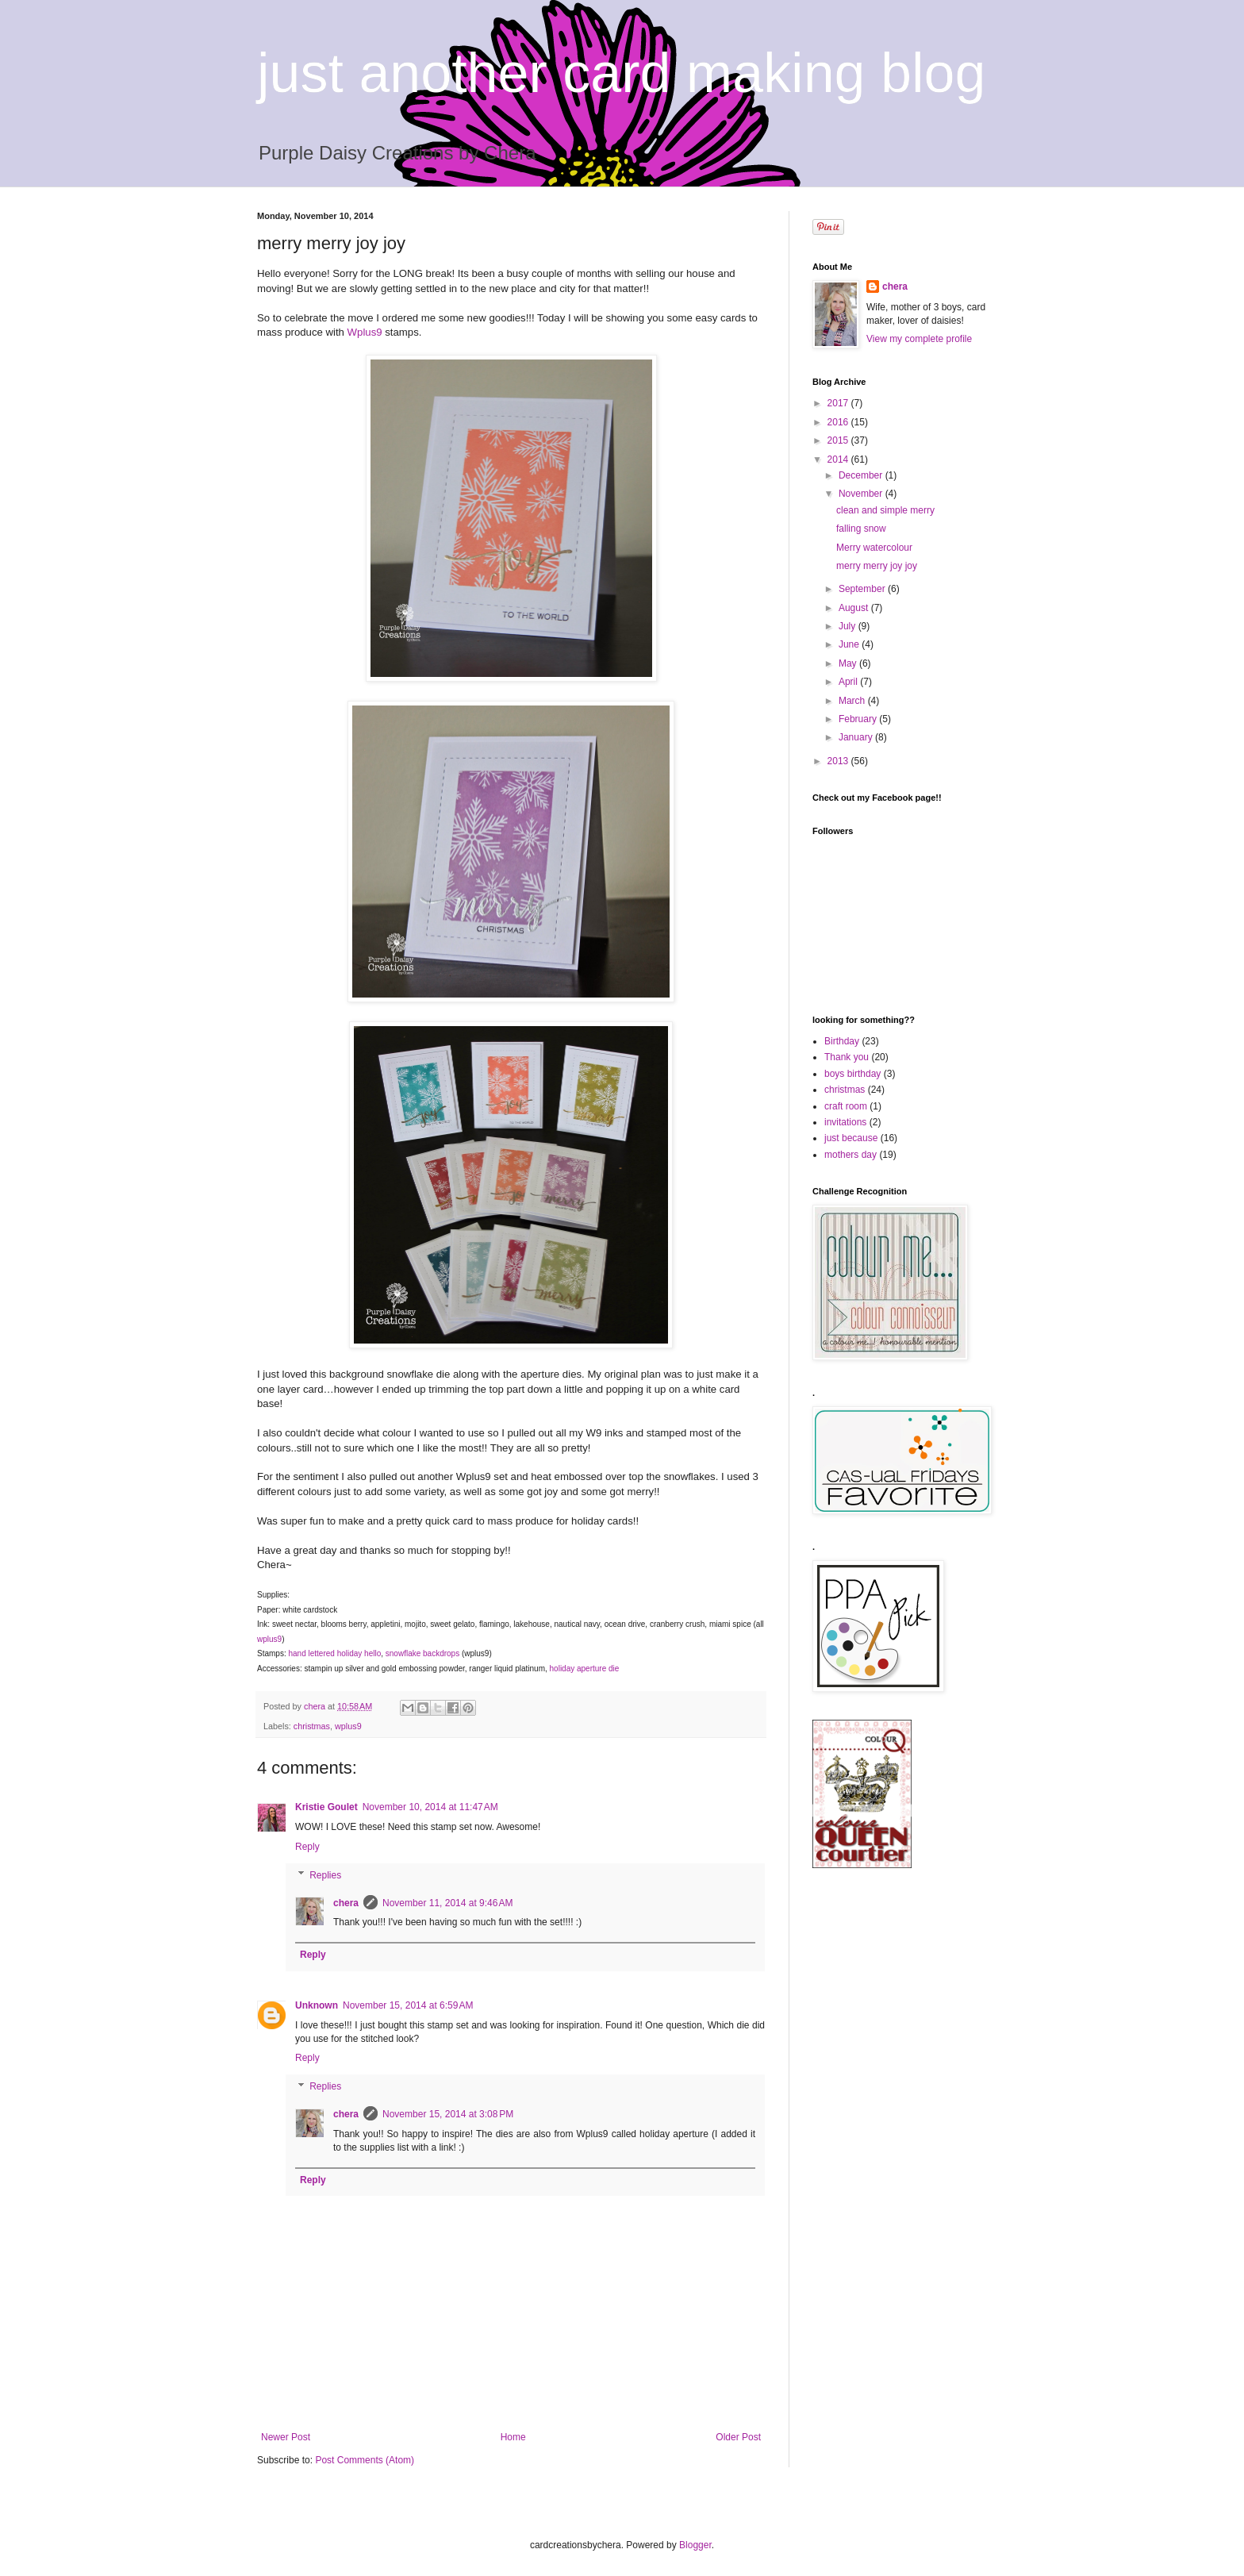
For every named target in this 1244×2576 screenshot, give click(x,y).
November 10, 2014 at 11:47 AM (430, 1807)
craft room (845, 1106)
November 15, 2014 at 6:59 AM (408, 2005)
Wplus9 (366, 332)
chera (346, 1903)
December (862, 475)
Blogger (695, 2545)
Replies (325, 1875)
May (849, 663)
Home (513, 2437)
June (850, 644)
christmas (312, 1726)
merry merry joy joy (876, 565)
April (849, 681)
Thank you (846, 1057)
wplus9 (269, 1639)
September (863, 588)
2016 (839, 422)
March (853, 700)
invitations (845, 1122)
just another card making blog (621, 73)
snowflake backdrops (422, 1653)
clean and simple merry (885, 510)
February (859, 719)
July (848, 626)
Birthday (841, 1041)
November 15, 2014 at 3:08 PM (447, 2114)
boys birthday (852, 1073)
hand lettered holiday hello (334, 1653)
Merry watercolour (874, 547)
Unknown (316, 2005)
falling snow (861, 528)
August (855, 607)
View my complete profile (919, 338)
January (857, 737)
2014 (839, 459)
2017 (839, 403)
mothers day (850, 1154)
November (862, 493)
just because (850, 1138)
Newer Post (285, 2437)
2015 (839, 440)
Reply (307, 1846)
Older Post (738, 2437)
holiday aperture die (585, 1668)
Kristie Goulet (326, 1807)
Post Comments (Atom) (364, 2460)
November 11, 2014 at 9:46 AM (447, 1903)
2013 (839, 761)
